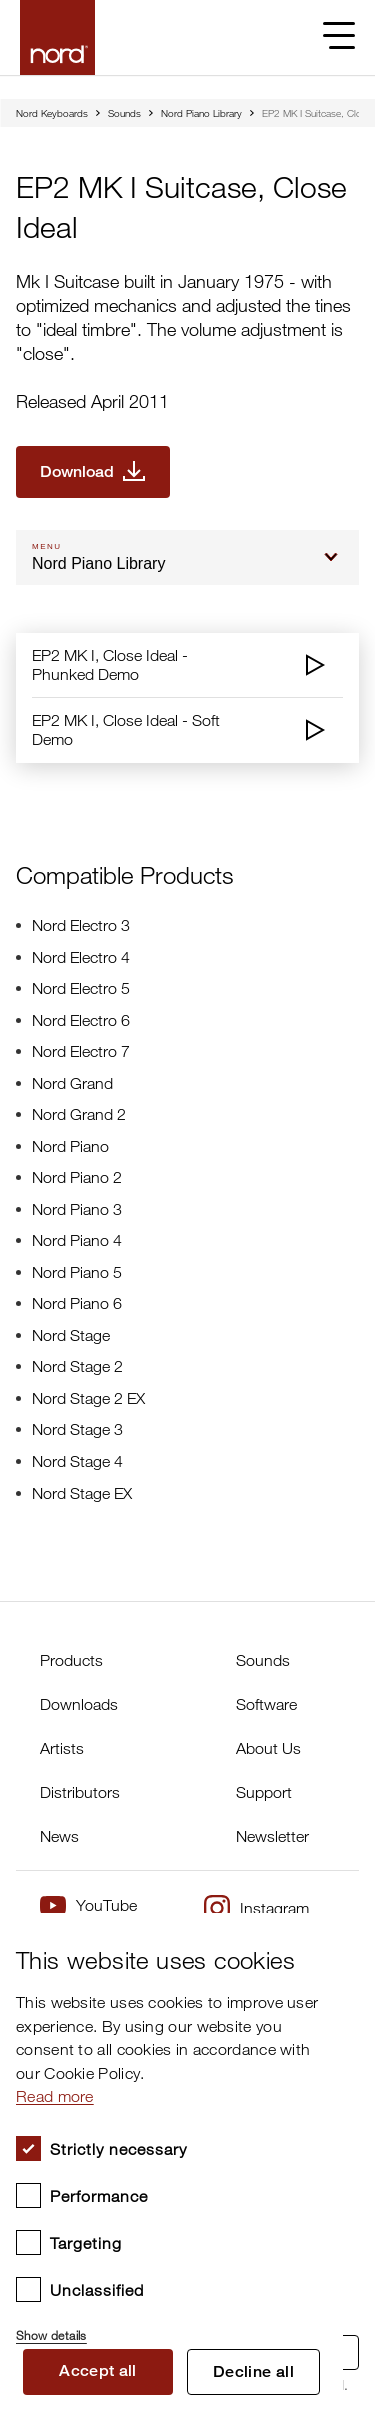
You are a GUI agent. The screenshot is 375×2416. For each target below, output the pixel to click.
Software (266, 1704)
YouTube (88, 1905)
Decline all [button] (253, 2371)
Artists (62, 1748)
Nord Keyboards (52, 113)
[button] (171, 2327)
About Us (268, 1748)
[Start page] (57, 37)
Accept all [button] (98, 2370)
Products (71, 1660)
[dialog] (171, 2164)
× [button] (320, 1934)
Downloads (79, 1704)
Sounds (124, 113)
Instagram (256, 1908)
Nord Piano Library (201, 113)
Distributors (80, 1792)
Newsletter (272, 1836)
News (59, 1836)
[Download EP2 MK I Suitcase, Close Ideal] (93, 472)
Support (264, 1792)
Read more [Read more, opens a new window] (55, 2096)
